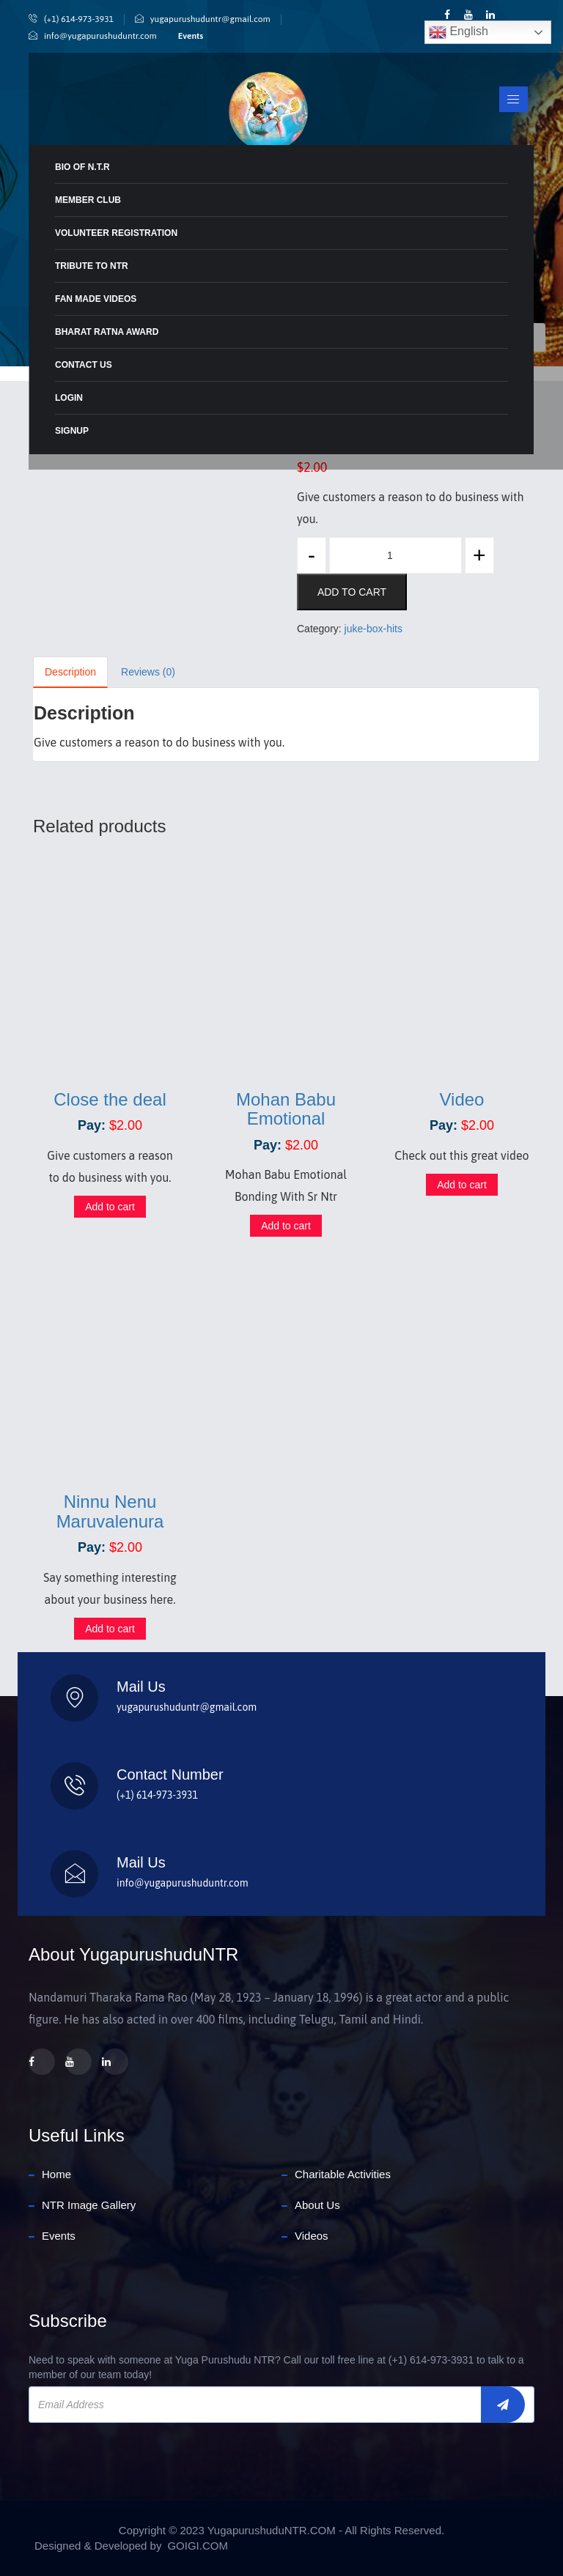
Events (190, 36)
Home (56, 2174)
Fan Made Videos (95, 299)
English (458, 32)
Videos (311, 2235)
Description (70, 672)
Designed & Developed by (97, 2545)
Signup (72, 431)
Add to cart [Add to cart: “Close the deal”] (110, 1207)
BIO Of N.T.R (82, 167)
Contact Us (83, 365)
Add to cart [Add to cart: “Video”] (462, 1185)
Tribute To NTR (91, 266)
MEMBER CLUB (88, 200)
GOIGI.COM (197, 2545)
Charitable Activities (343, 2174)
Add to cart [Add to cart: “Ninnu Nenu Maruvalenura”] (110, 1629)
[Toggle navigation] (513, 99)
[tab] (71, 672)
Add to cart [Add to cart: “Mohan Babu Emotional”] (286, 1226)
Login (69, 398)
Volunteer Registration (116, 233)
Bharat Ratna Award (106, 332)
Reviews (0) (148, 672)
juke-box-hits (373, 628)
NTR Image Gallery (89, 2205)
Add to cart (351, 592)
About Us (317, 2205)
